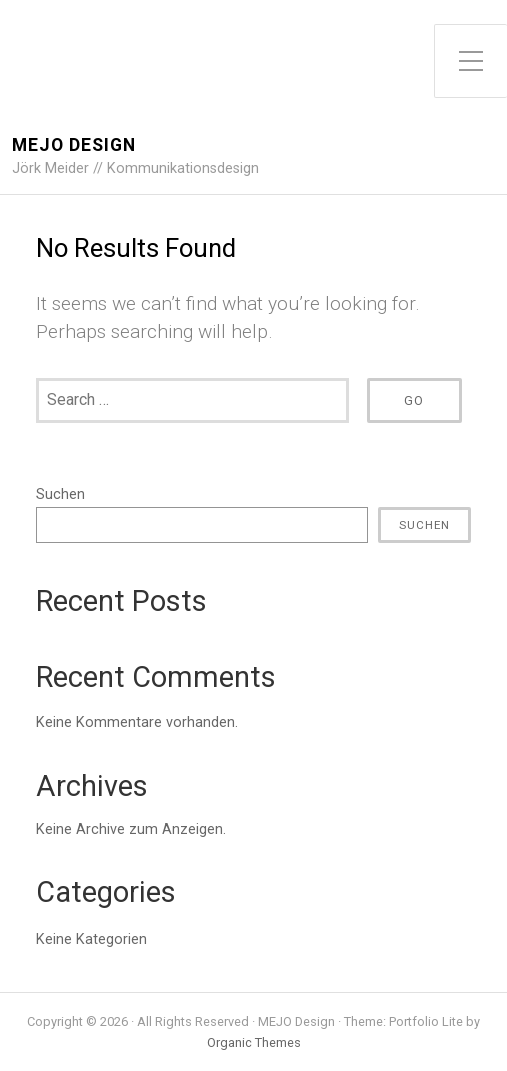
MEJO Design (74, 145)
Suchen (60, 494)
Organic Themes (254, 1042)
